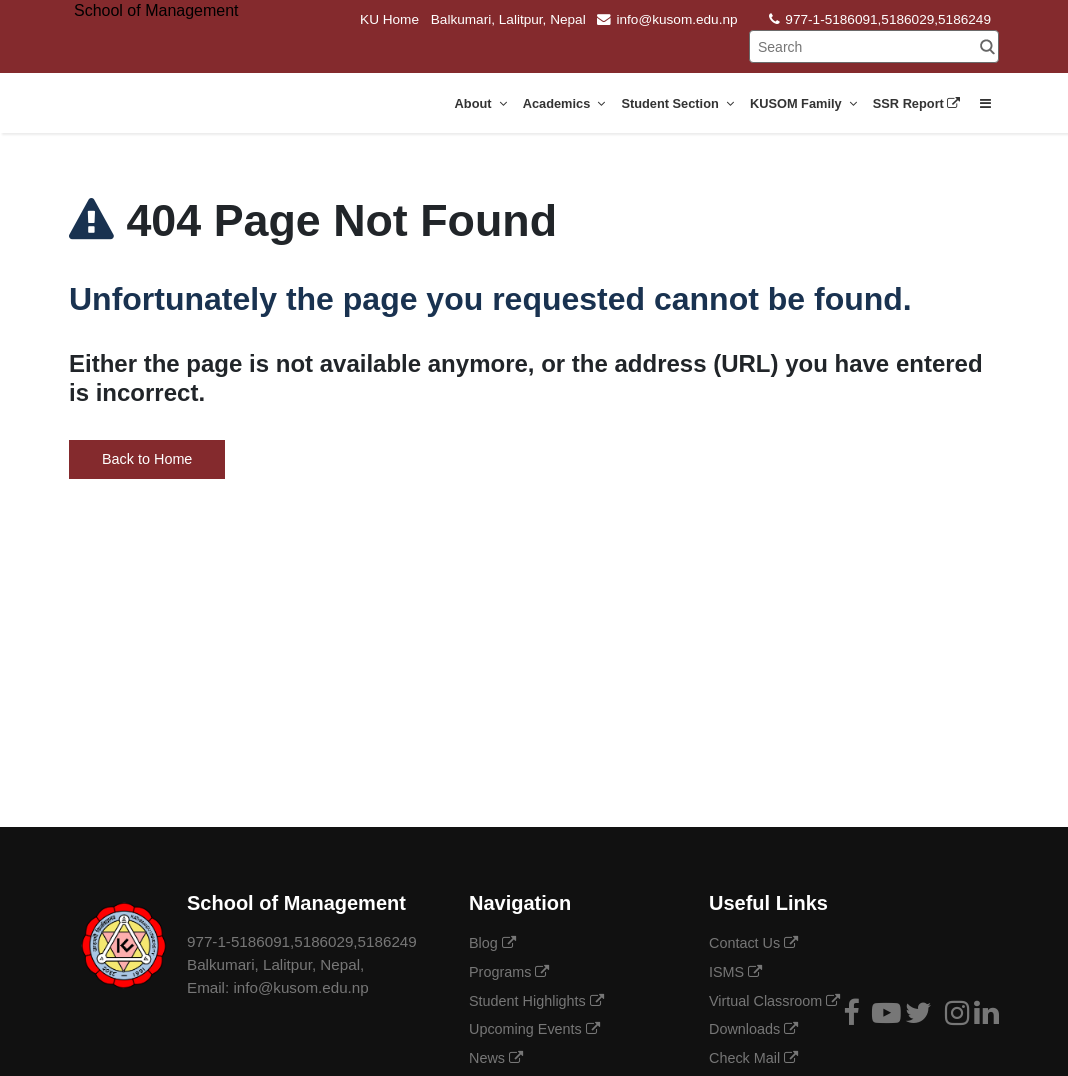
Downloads (753, 1029)
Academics (564, 103)
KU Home (389, 19)
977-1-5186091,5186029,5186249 (880, 19)
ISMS (735, 972)
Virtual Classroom (774, 1001)
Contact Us (753, 943)
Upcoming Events (534, 1029)
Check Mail (753, 1058)
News (496, 1058)
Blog (492, 943)
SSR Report (918, 103)
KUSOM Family (803, 103)
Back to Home (147, 459)
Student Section (677, 103)
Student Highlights (536, 1001)
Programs (509, 972)
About (481, 103)
